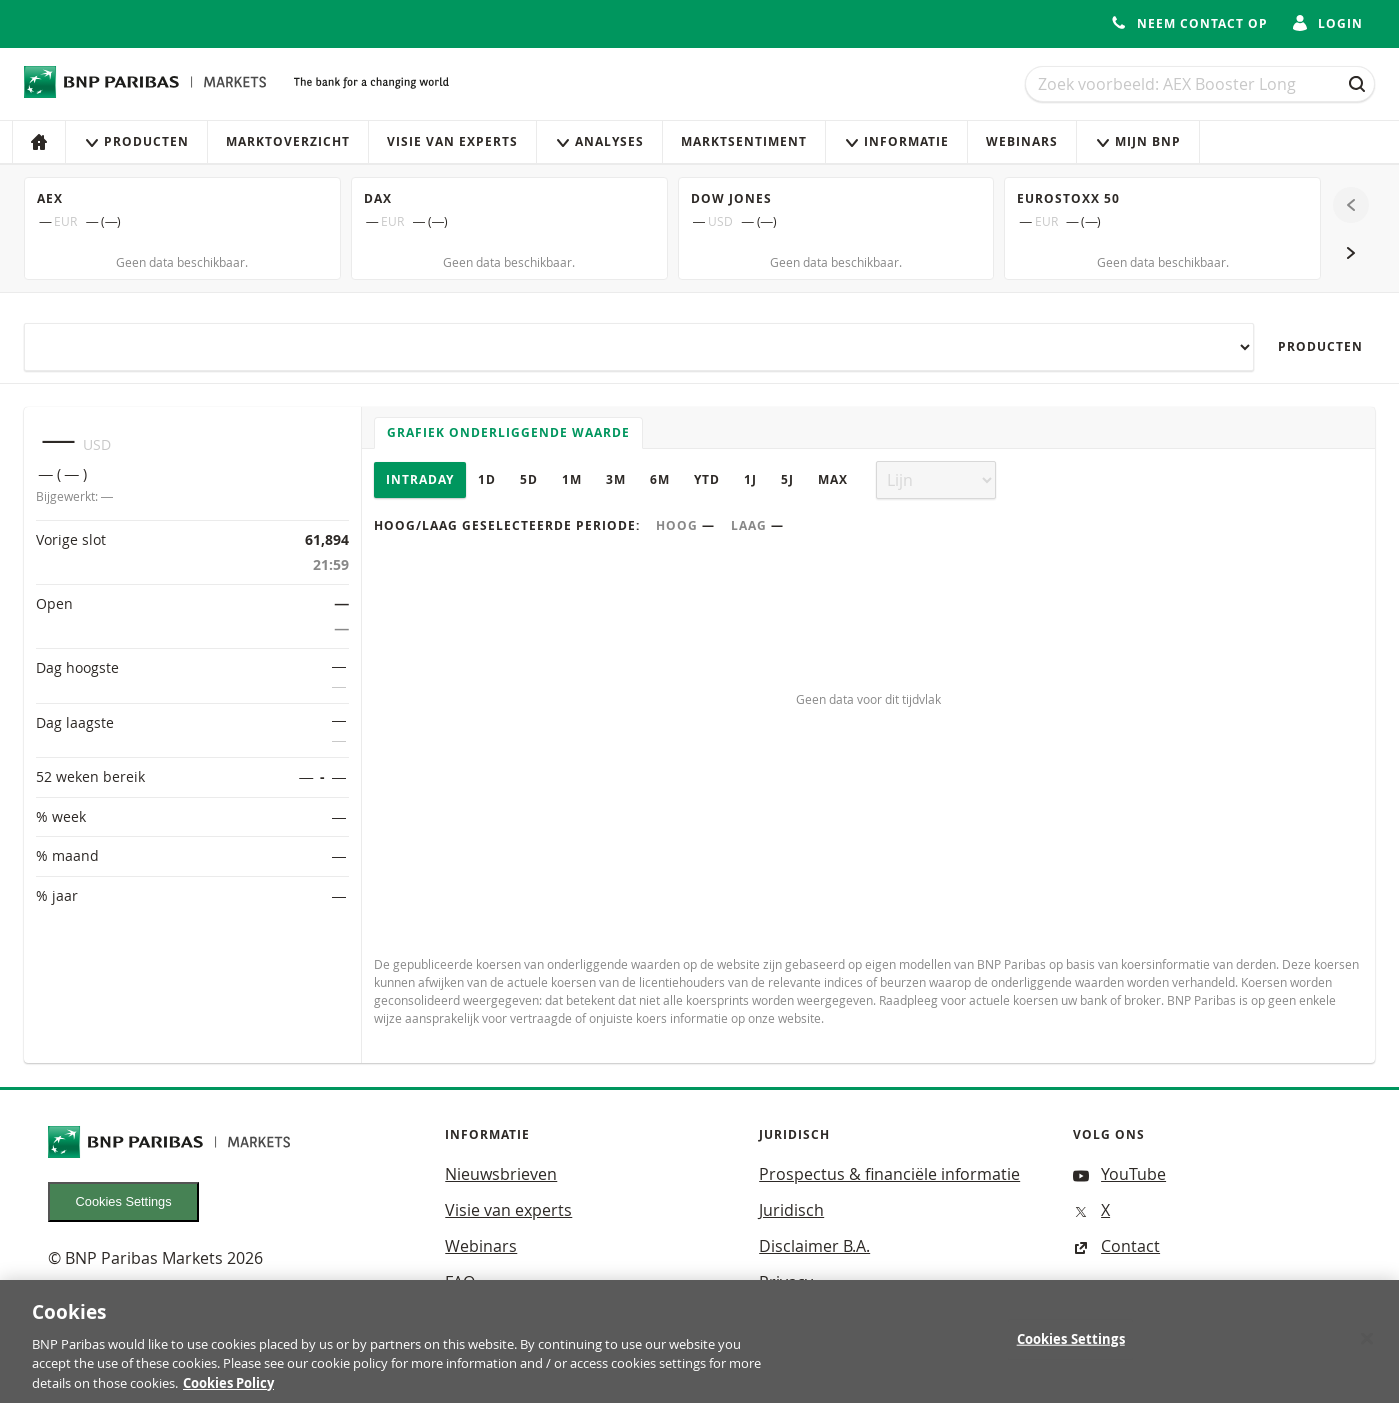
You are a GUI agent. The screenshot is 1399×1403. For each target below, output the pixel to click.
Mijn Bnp (1138, 141)
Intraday (420, 479)
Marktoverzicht (288, 141)
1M (572, 479)
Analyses (599, 141)
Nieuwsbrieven (501, 1174)
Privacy (786, 1282)
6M (660, 479)
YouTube (1119, 1174)
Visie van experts (452, 141)
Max (833, 479)
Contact (1116, 1246)
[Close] (1367, 1354)
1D (487, 479)
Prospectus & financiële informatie (889, 1174)
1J (750, 479)
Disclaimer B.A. (814, 1246)
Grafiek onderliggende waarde (508, 432)
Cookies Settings (124, 1201)
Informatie (896, 141)
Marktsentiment (744, 141)
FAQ (460, 1282)
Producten (136, 141)
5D (529, 479)
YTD (707, 479)
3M (616, 479)
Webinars (1022, 141)
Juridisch (791, 1210)
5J (787, 479)
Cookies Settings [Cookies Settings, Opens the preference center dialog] (1071, 1354)
